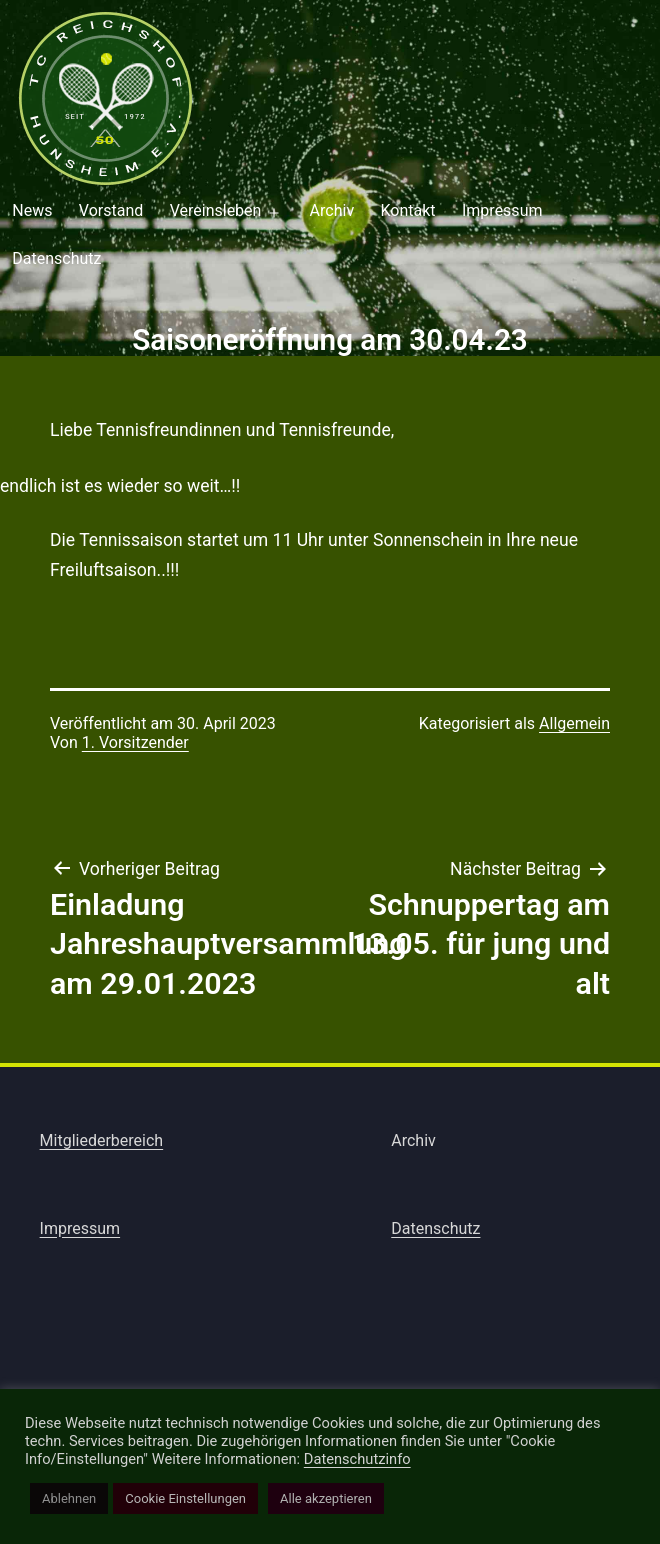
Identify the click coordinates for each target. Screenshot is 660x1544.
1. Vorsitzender (135, 742)
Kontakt (408, 210)
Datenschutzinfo (357, 1459)
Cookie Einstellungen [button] (185, 1498)
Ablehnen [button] (69, 1498)
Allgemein (574, 723)
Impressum (502, 210)
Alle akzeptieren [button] (326, 1498)
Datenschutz (435, 1228)
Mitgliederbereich (102, 1140)
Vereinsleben (216, 210)
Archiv (332, 210)
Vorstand (111, 210)
